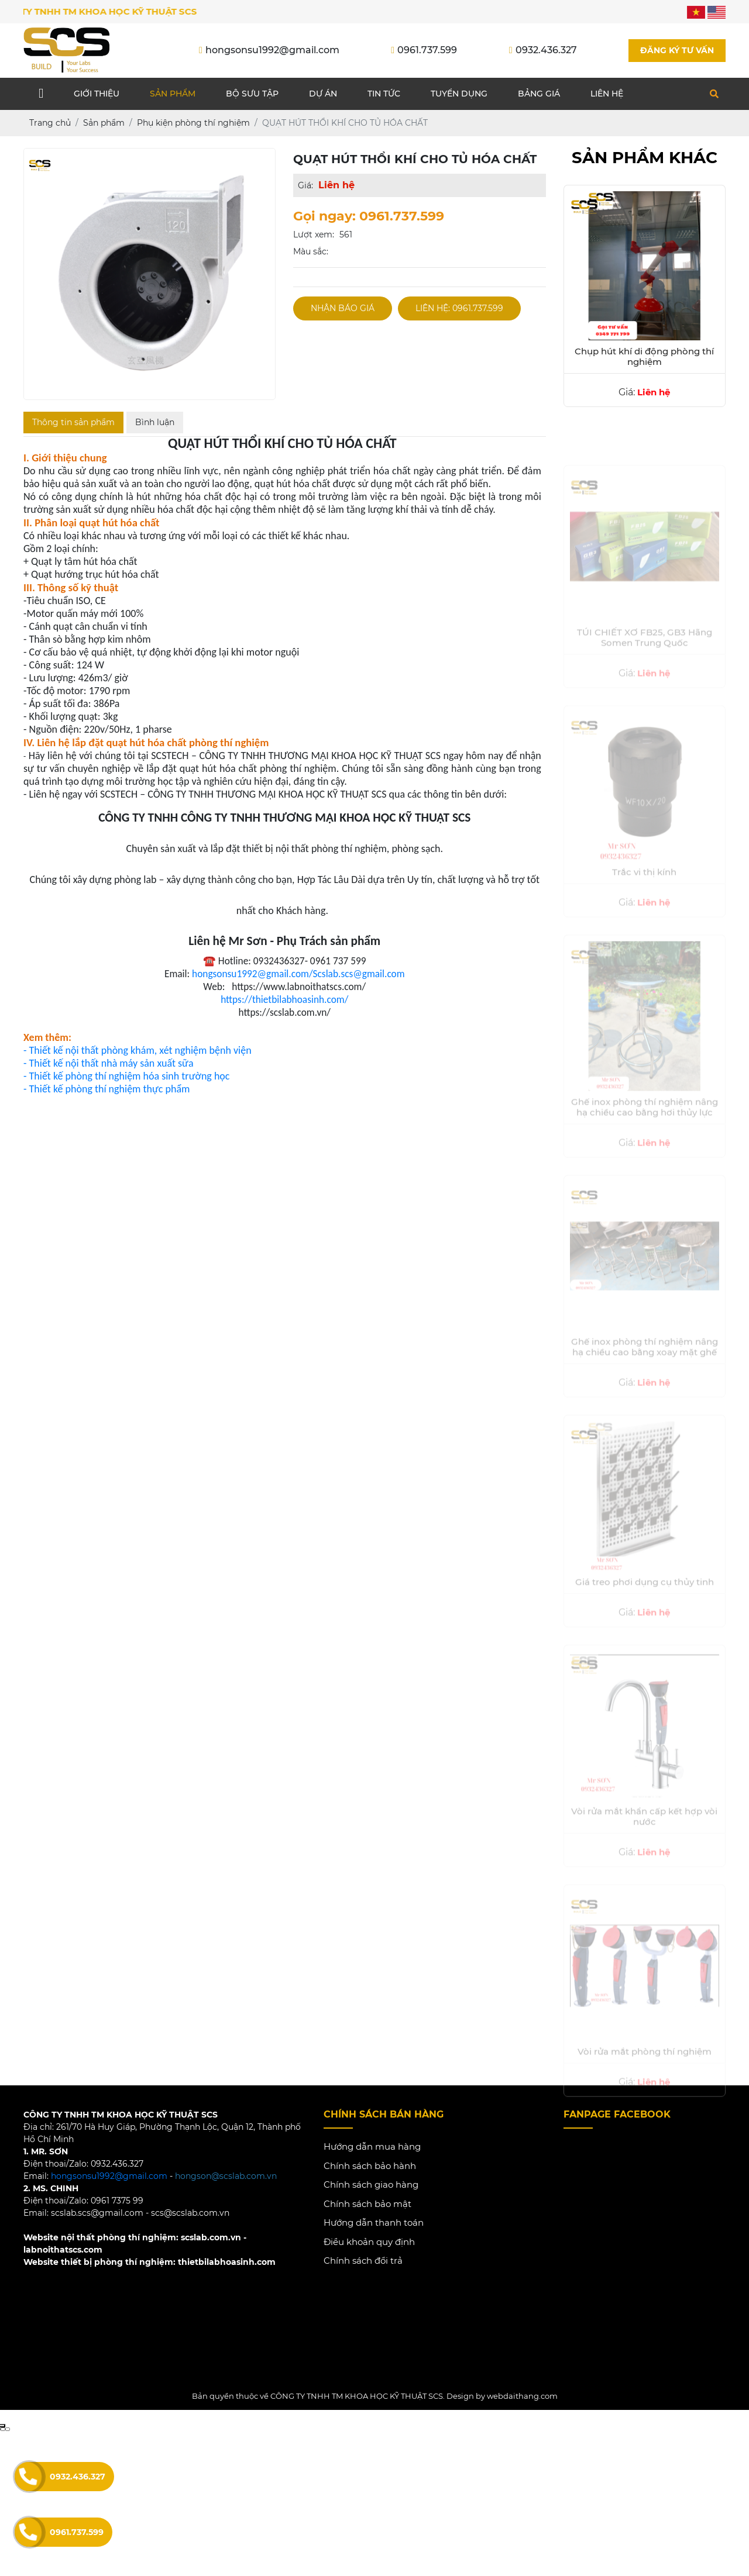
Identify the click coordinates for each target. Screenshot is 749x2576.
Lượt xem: (313, 235)
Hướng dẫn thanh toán (374, 2223)
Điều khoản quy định (369, 2242)
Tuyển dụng (459, 94)
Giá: (305, 186)
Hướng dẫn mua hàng (372, 2147)
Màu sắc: (310, 252)
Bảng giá (539, 94)
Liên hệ (606, 94)
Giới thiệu (96, 94)
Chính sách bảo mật (367, 2204)
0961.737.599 (77, 2532)
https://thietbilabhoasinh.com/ (284, 1000)
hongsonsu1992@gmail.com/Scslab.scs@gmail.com (298, 974)
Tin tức (383, 94)
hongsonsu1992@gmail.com (109, 2176)
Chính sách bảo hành (370, 2166)
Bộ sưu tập (252, 94)
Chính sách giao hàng (371, 2185)
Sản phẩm (172, 94)
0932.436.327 (77, 2476)
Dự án (323, 94)
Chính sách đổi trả (363, 2261)
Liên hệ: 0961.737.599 (459, 309)
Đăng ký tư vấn (677, 50)
